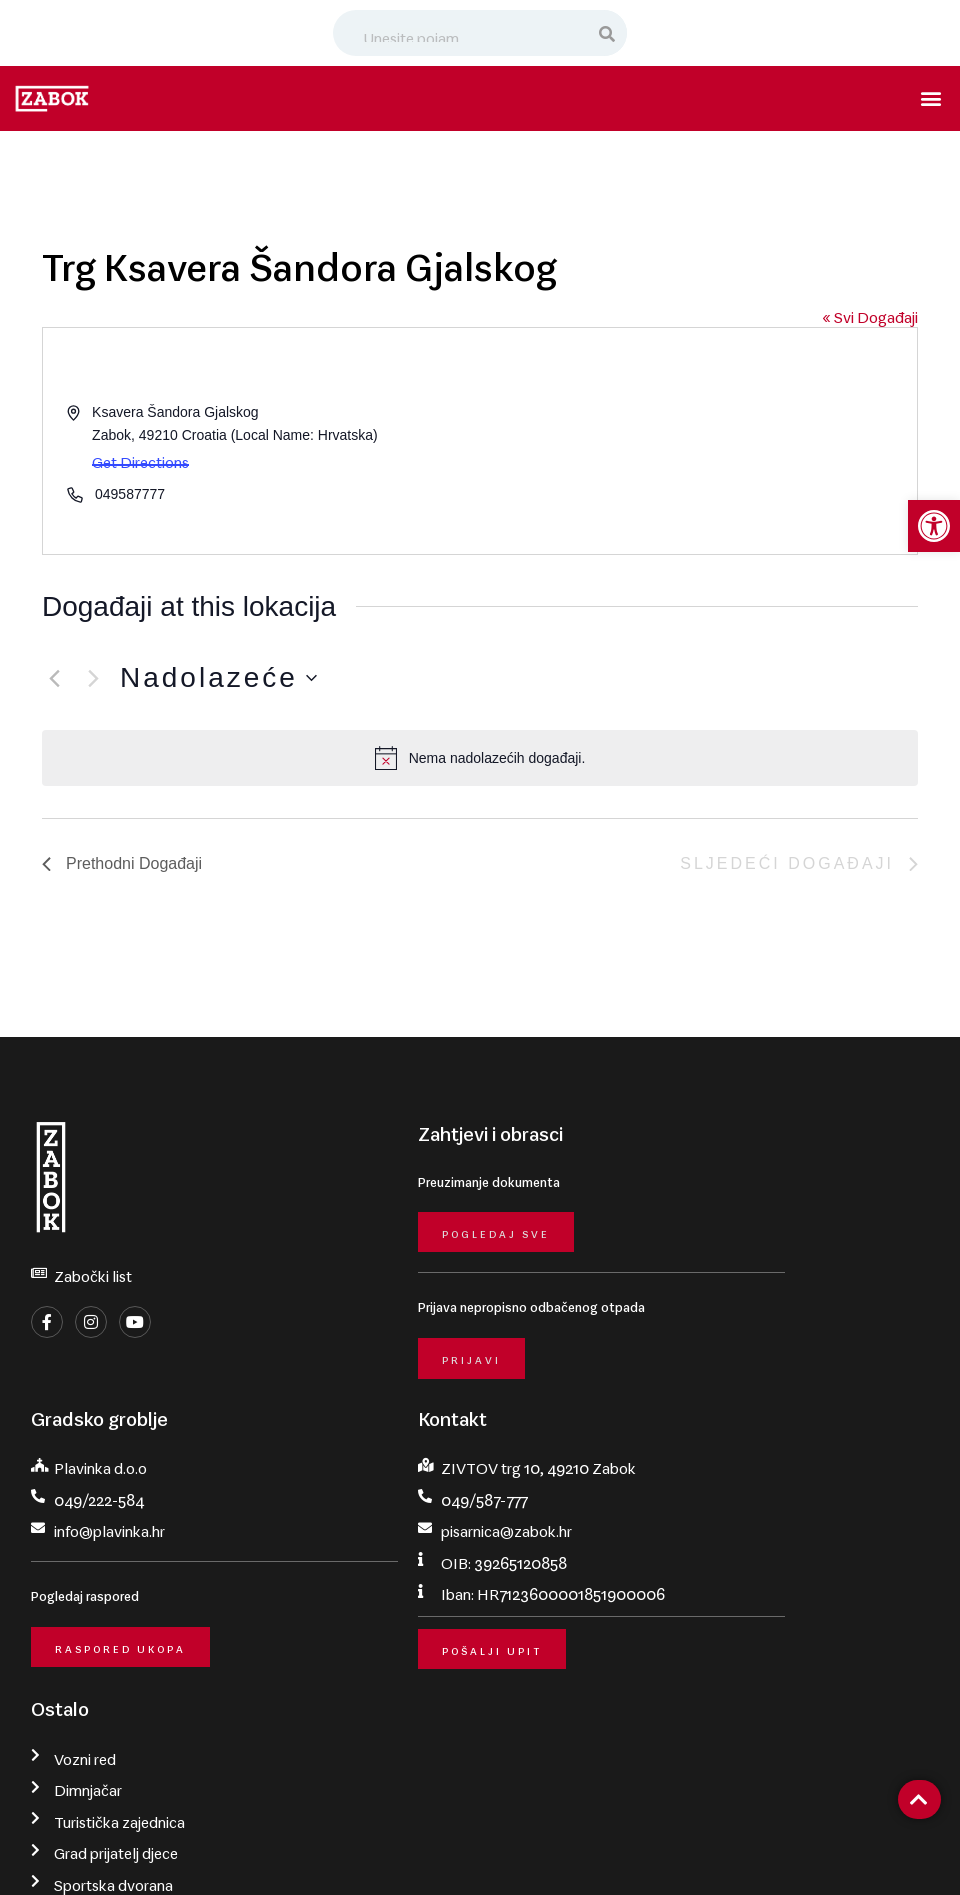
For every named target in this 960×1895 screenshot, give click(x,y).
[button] (933, 98)
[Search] (608, 33)
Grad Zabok (147, 1851)
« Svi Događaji (870, 313)
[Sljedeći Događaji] (93, 678)
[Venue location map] (697, 441)
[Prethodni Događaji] (54, 678)
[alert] (480, 758)
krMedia (922, 1851)
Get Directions (140, 458)
